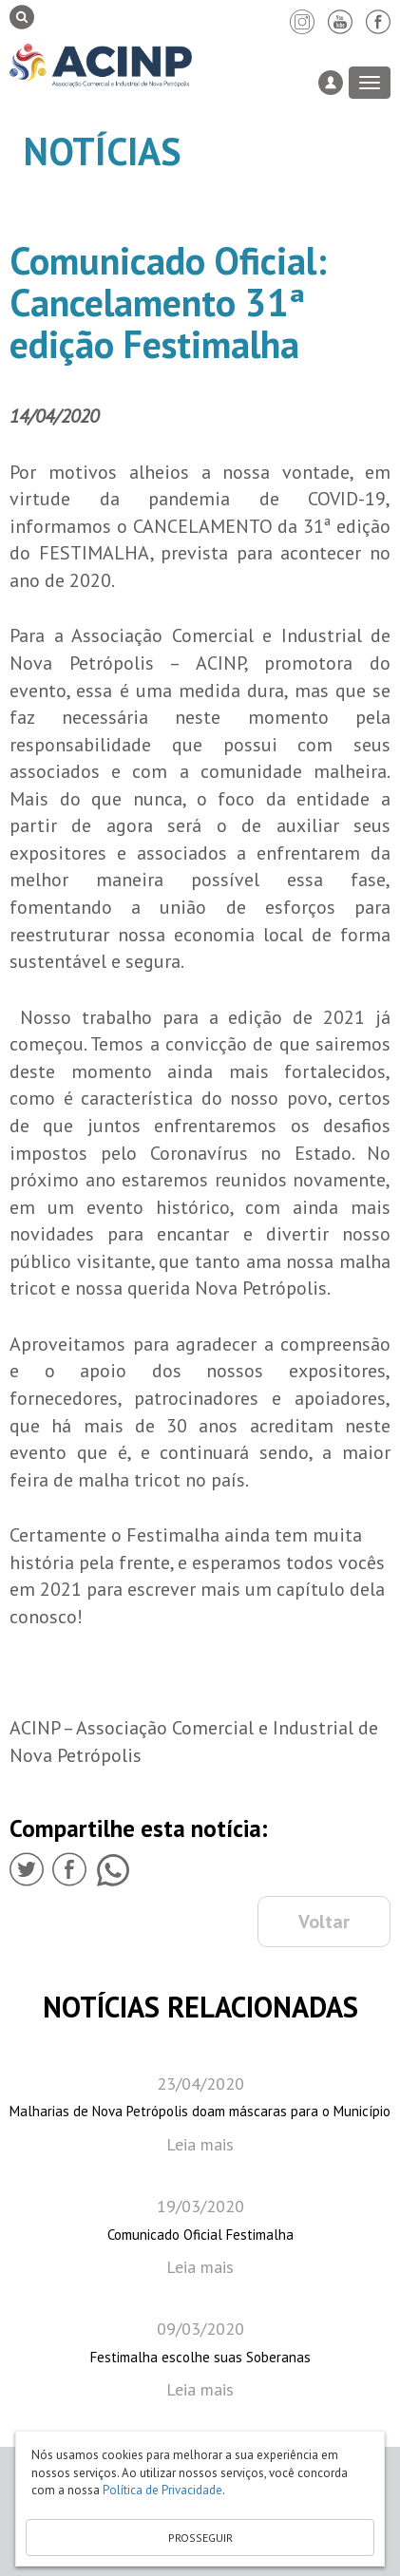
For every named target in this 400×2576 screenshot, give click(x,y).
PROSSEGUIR (200, 2537)
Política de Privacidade (162, 2490)
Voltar (324, 1921)
